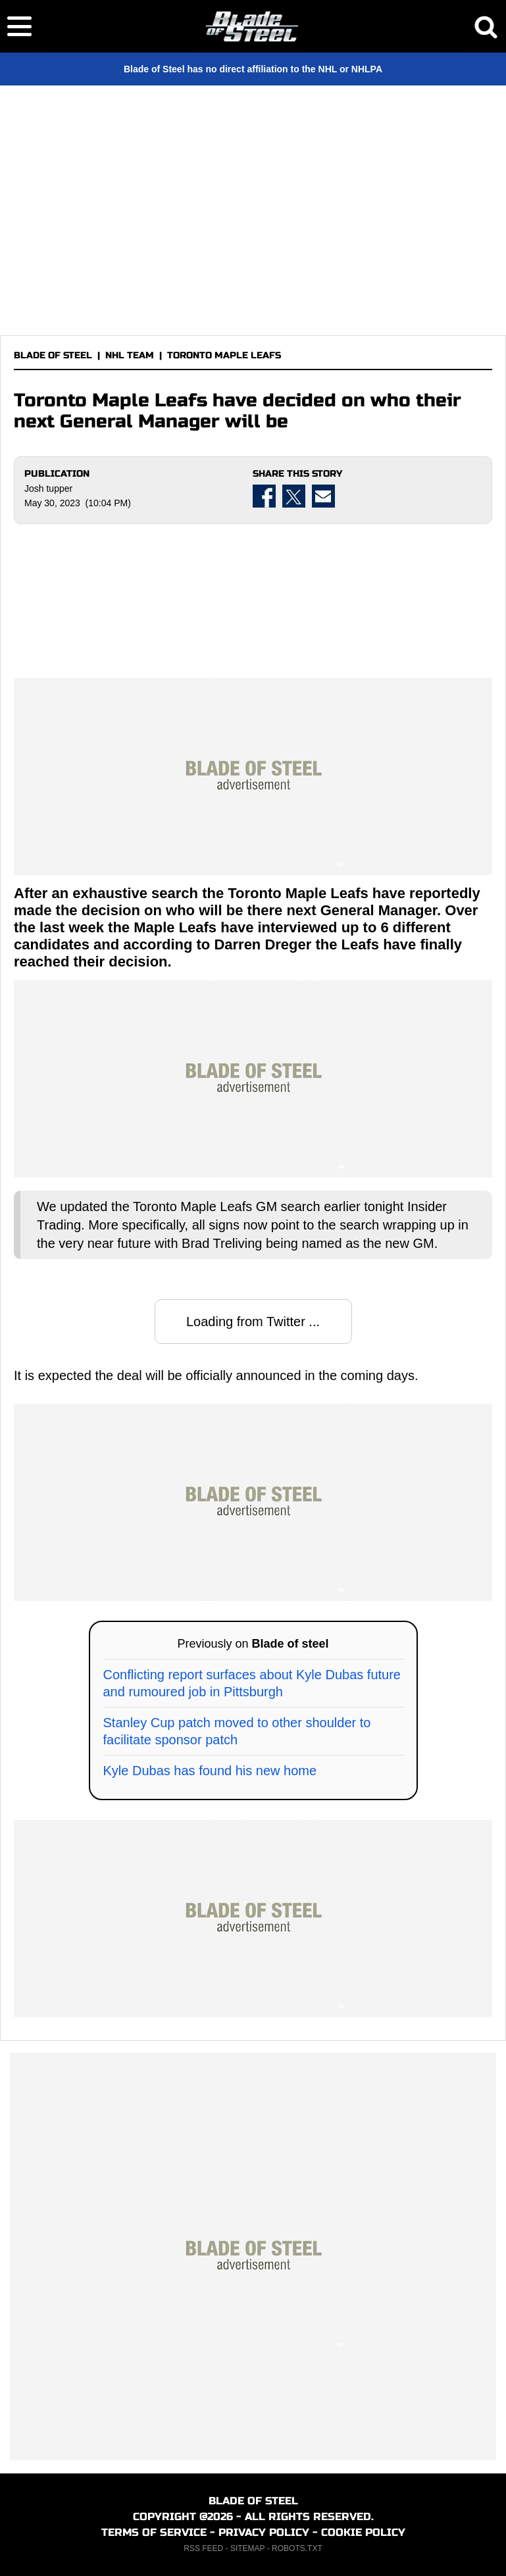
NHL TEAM (129, 355)
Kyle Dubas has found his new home (210, 1770)
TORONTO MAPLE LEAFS (224, 355)
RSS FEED (203, 2548)
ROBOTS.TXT (297, 2548)
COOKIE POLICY (363, 2532)
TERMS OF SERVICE (154, 2532)
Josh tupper (48, 488)
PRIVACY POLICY (263, 2532)
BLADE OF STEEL (53, 355)
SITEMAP (247, 2548)
